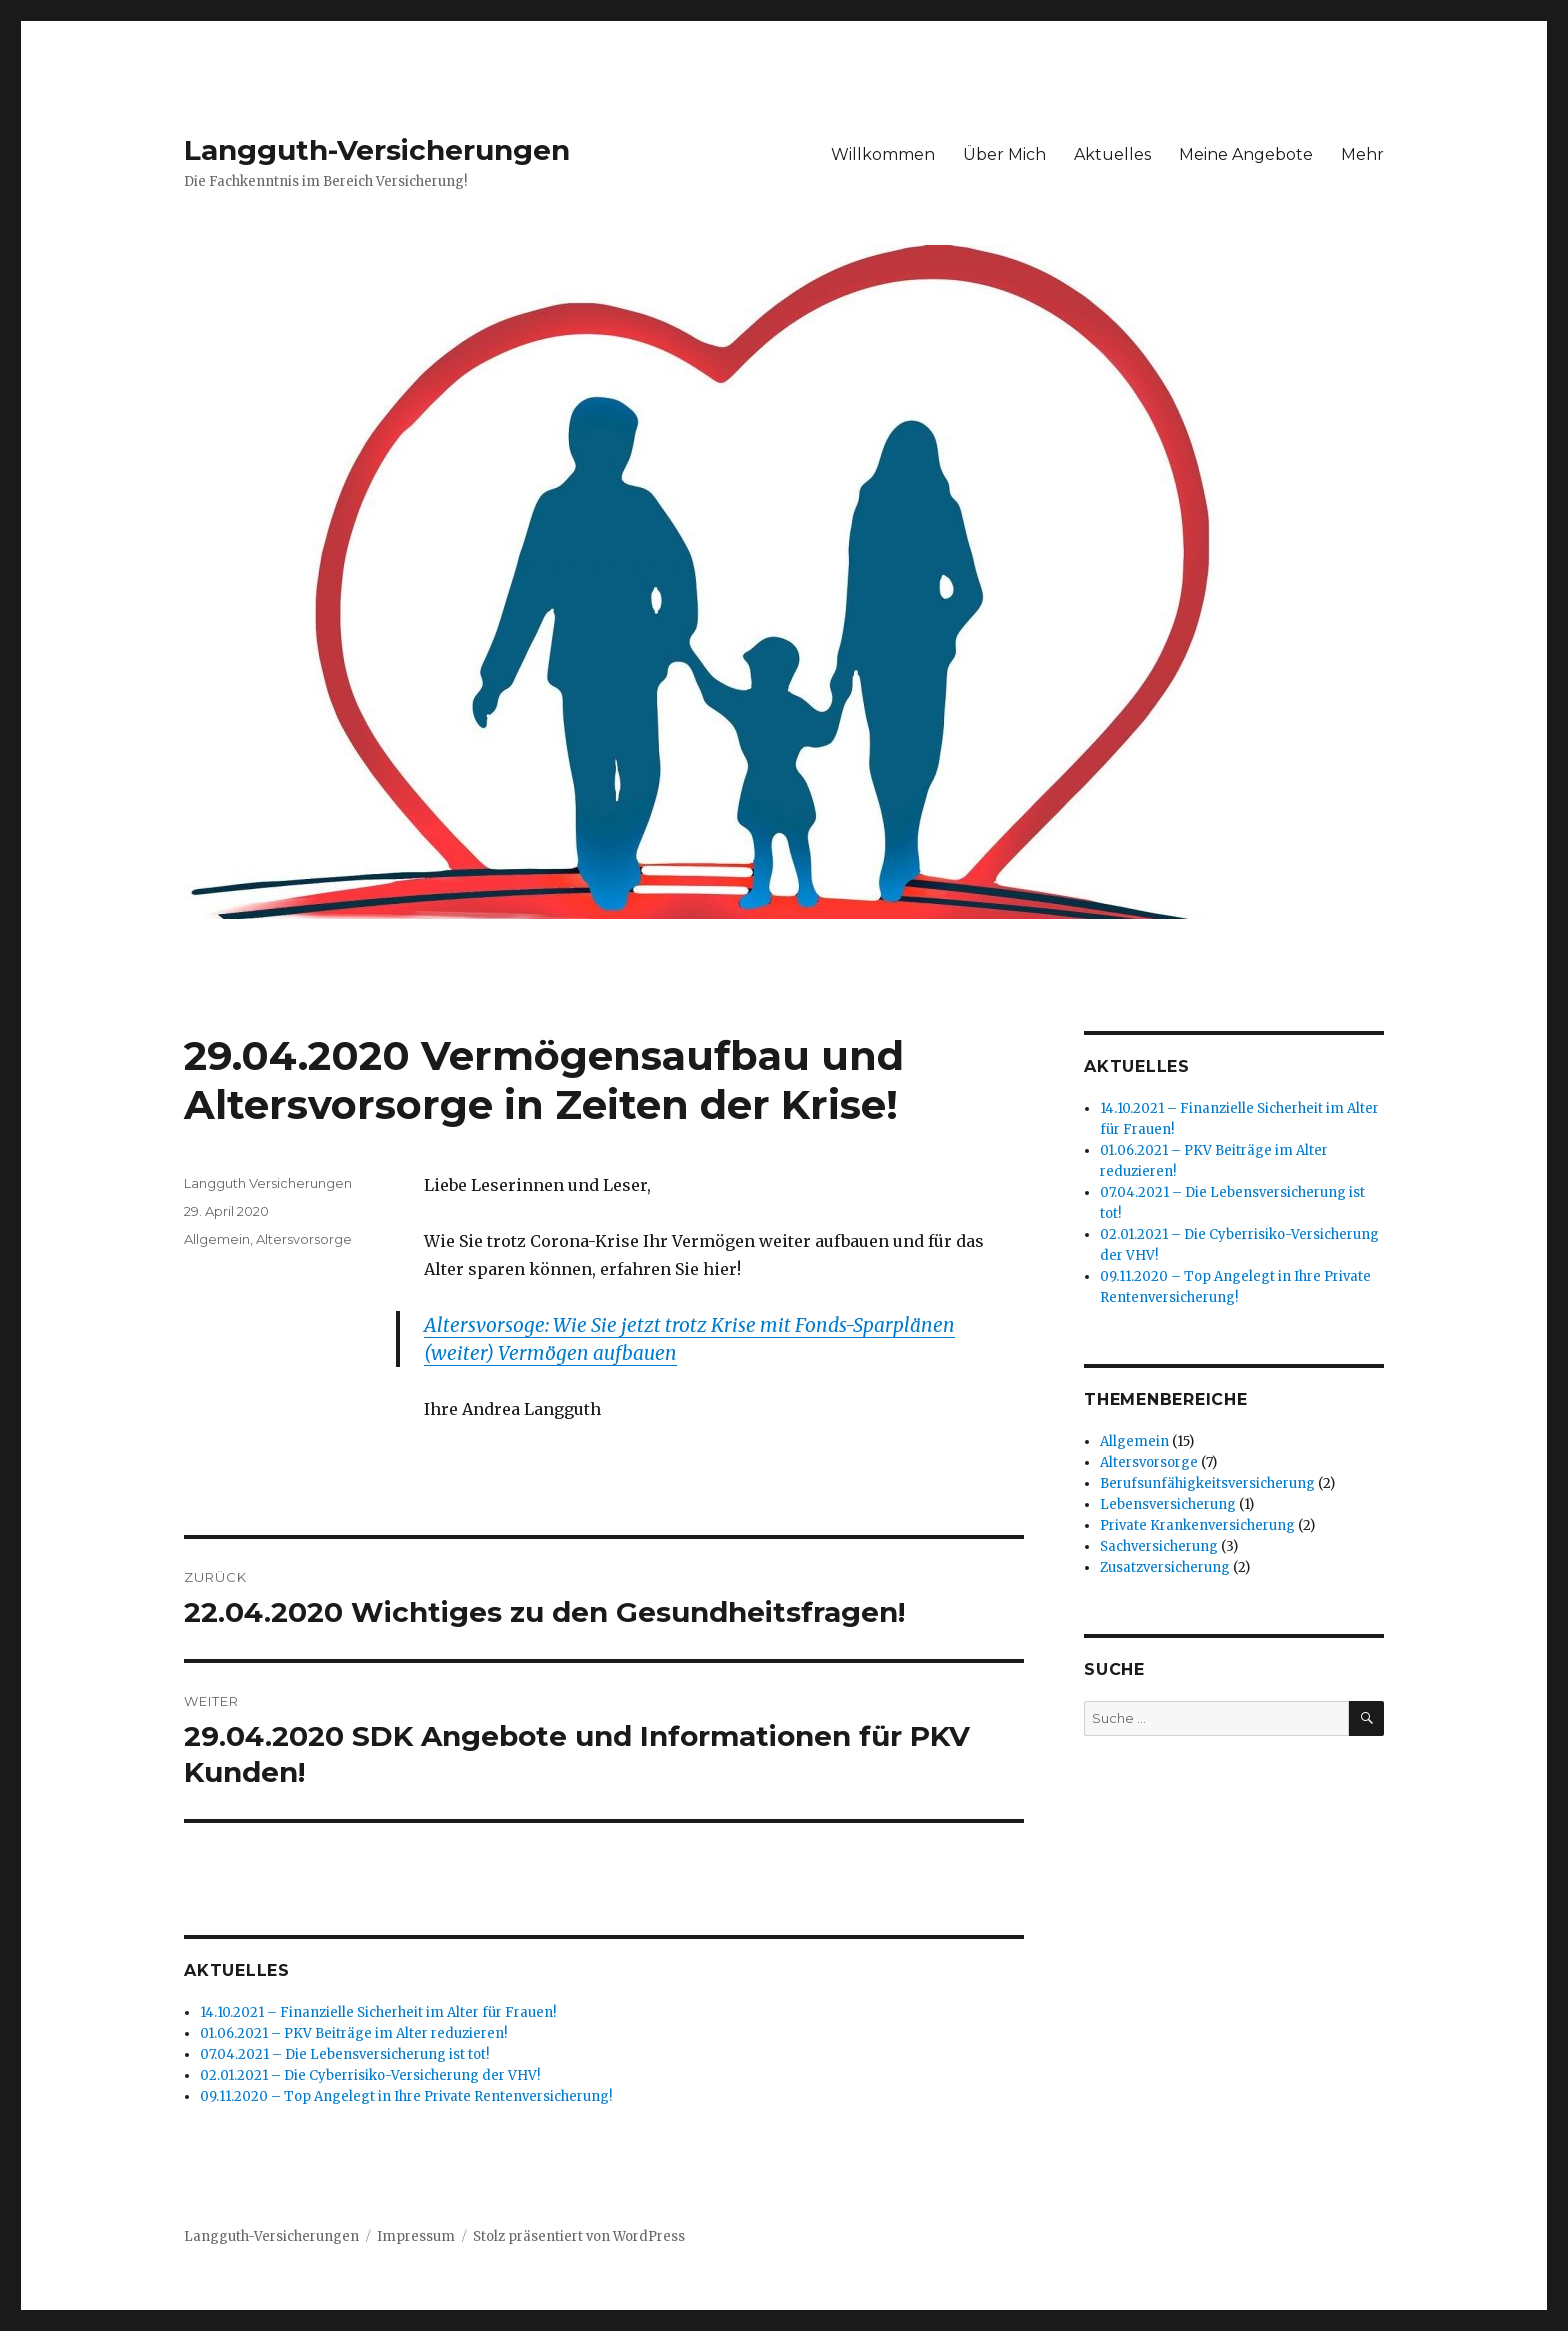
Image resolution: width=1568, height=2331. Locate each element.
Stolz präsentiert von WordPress (579, 2236)
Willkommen (883, 154)
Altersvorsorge (304, 1239)
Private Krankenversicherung (1197, 1525)
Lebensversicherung (1168, 1504)
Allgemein (217, 1239)
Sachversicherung (1159, 1546)
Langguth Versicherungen (268, 1183)
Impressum (416, 2236)
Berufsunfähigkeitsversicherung (1207, 1483)
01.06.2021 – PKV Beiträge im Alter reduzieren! (353, 2033)
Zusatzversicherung (1165, 1567)
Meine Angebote (1246, 154)
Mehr (1362, 154)
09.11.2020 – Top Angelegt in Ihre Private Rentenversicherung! (406, 2096)
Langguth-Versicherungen (377, 150)
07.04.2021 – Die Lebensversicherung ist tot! (344, 2054)
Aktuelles (1112, 154)
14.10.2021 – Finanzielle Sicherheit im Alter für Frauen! (378, 2012)
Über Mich (1004, 154)
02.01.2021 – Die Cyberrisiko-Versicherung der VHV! (370, 2075)
